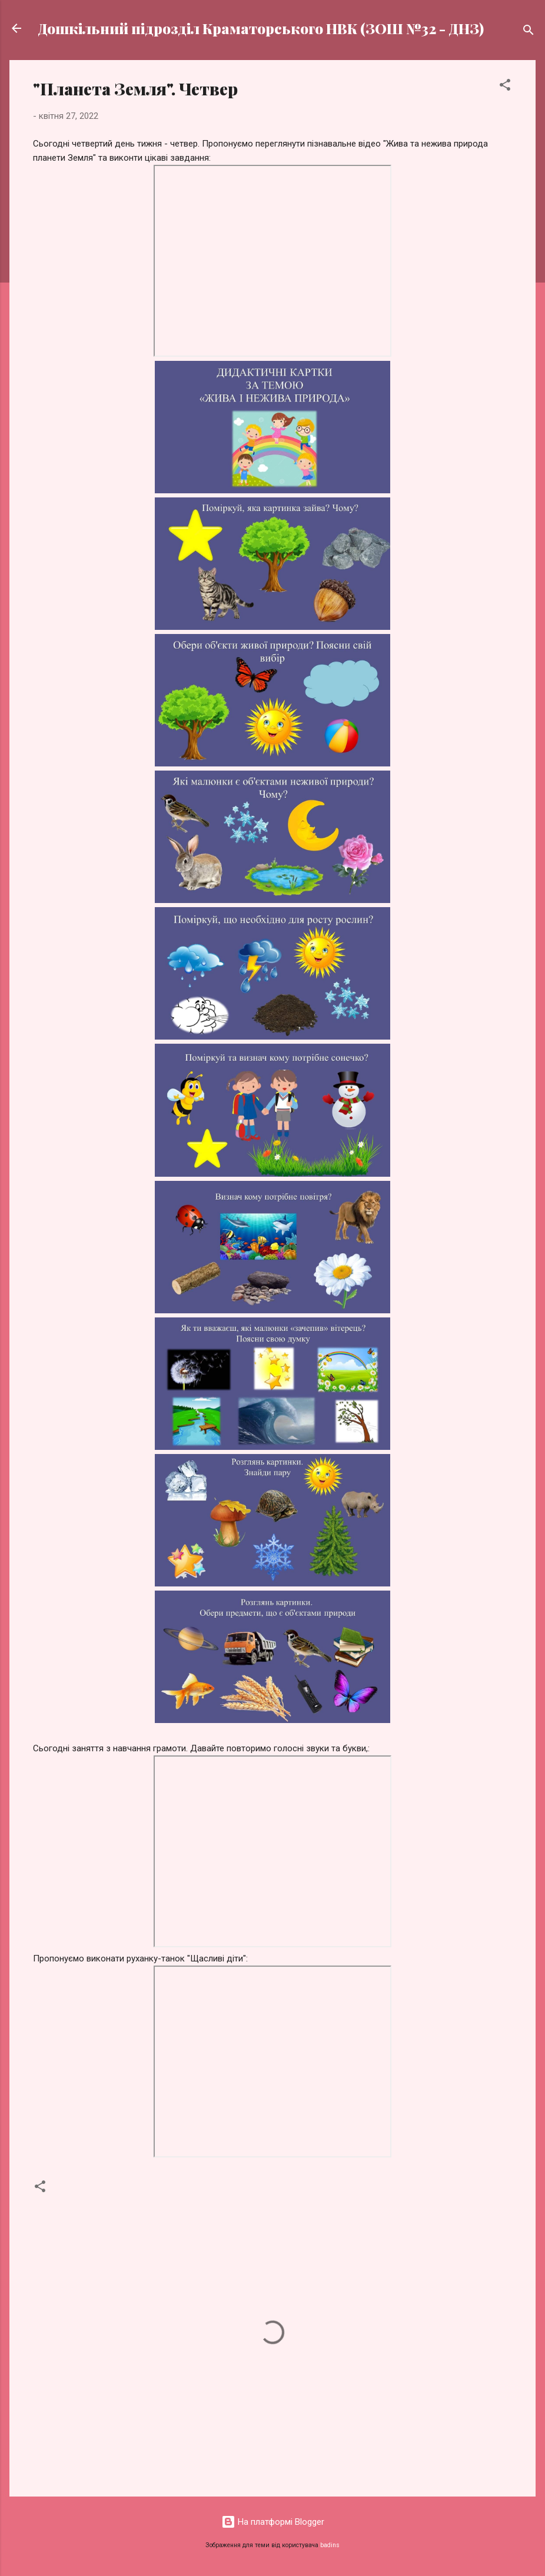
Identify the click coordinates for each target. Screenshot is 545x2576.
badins (330, 2545)
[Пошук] (528, 32)
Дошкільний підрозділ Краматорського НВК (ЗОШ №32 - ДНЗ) (261, 28)
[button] (505, 87)
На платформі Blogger (272, 2522)
